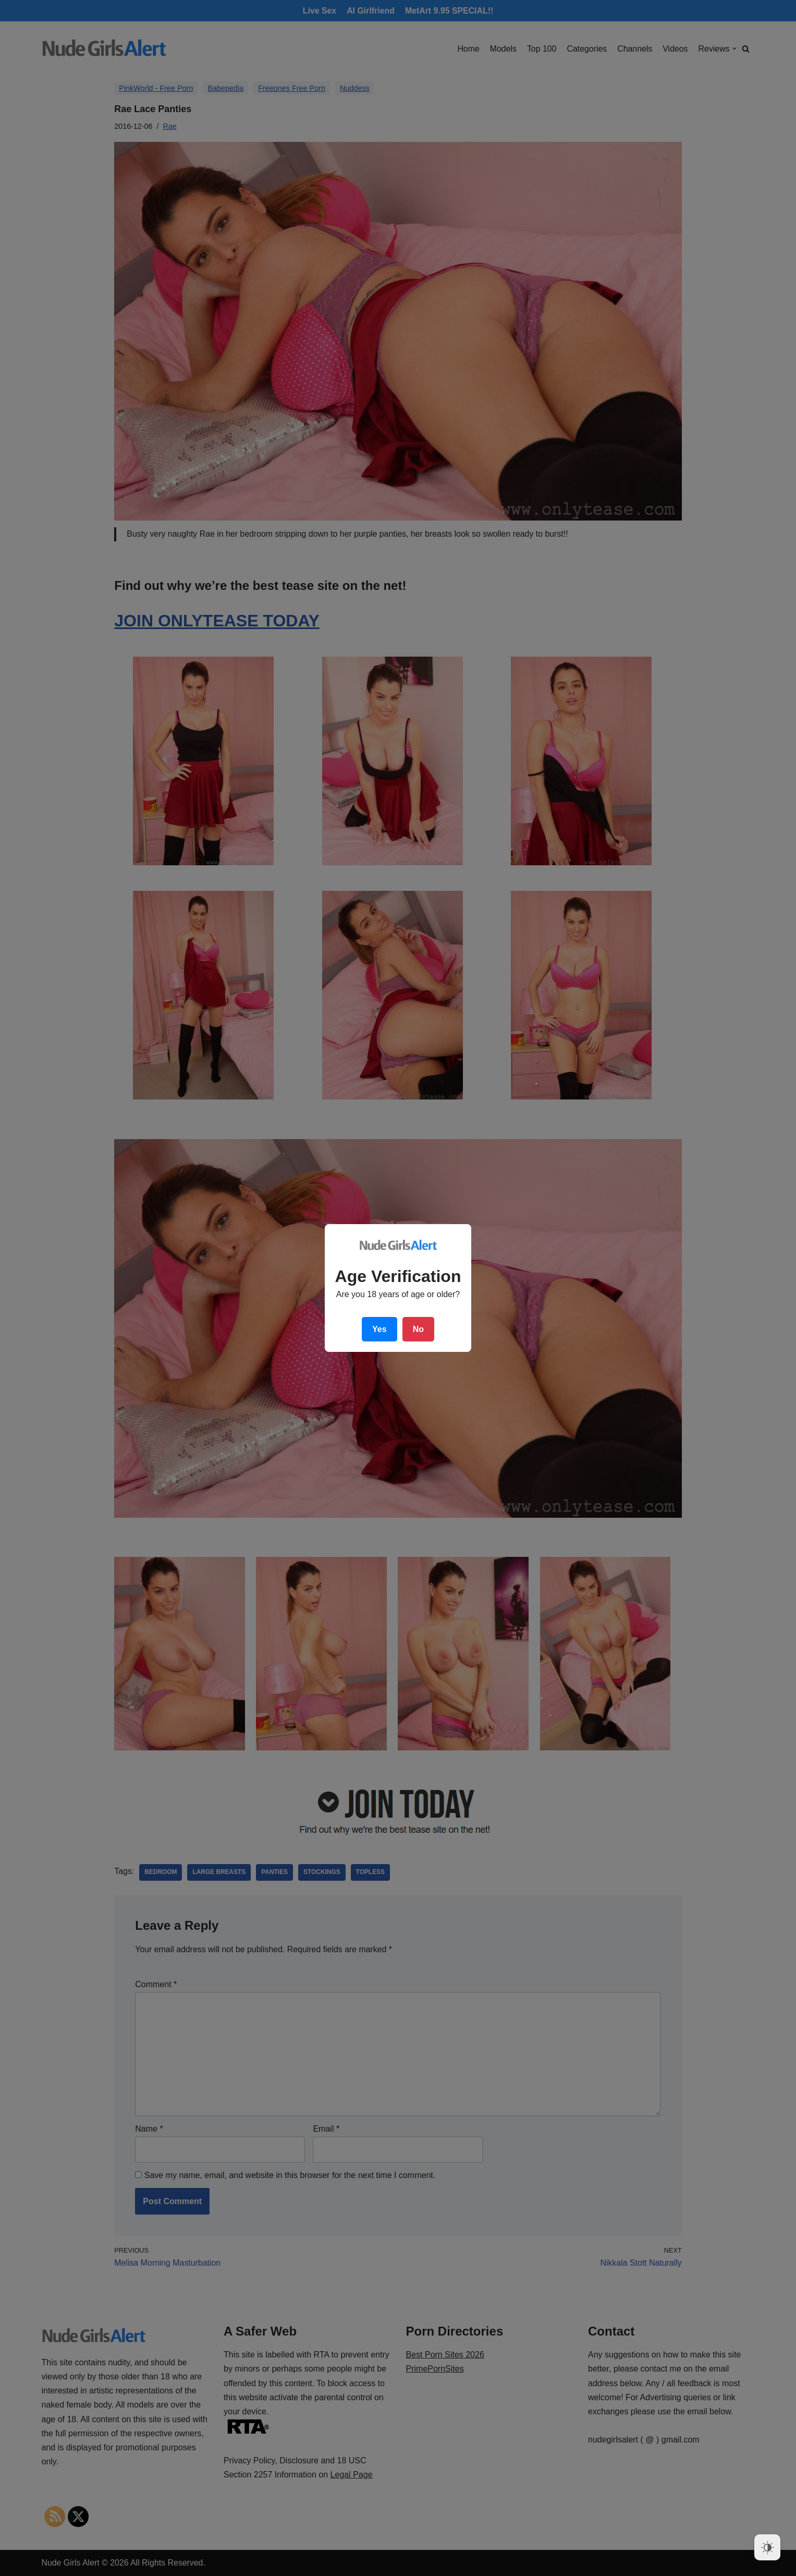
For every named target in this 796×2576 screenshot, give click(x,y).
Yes (379, 1329)
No (418, 1329)
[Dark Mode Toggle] (767, 2547)
